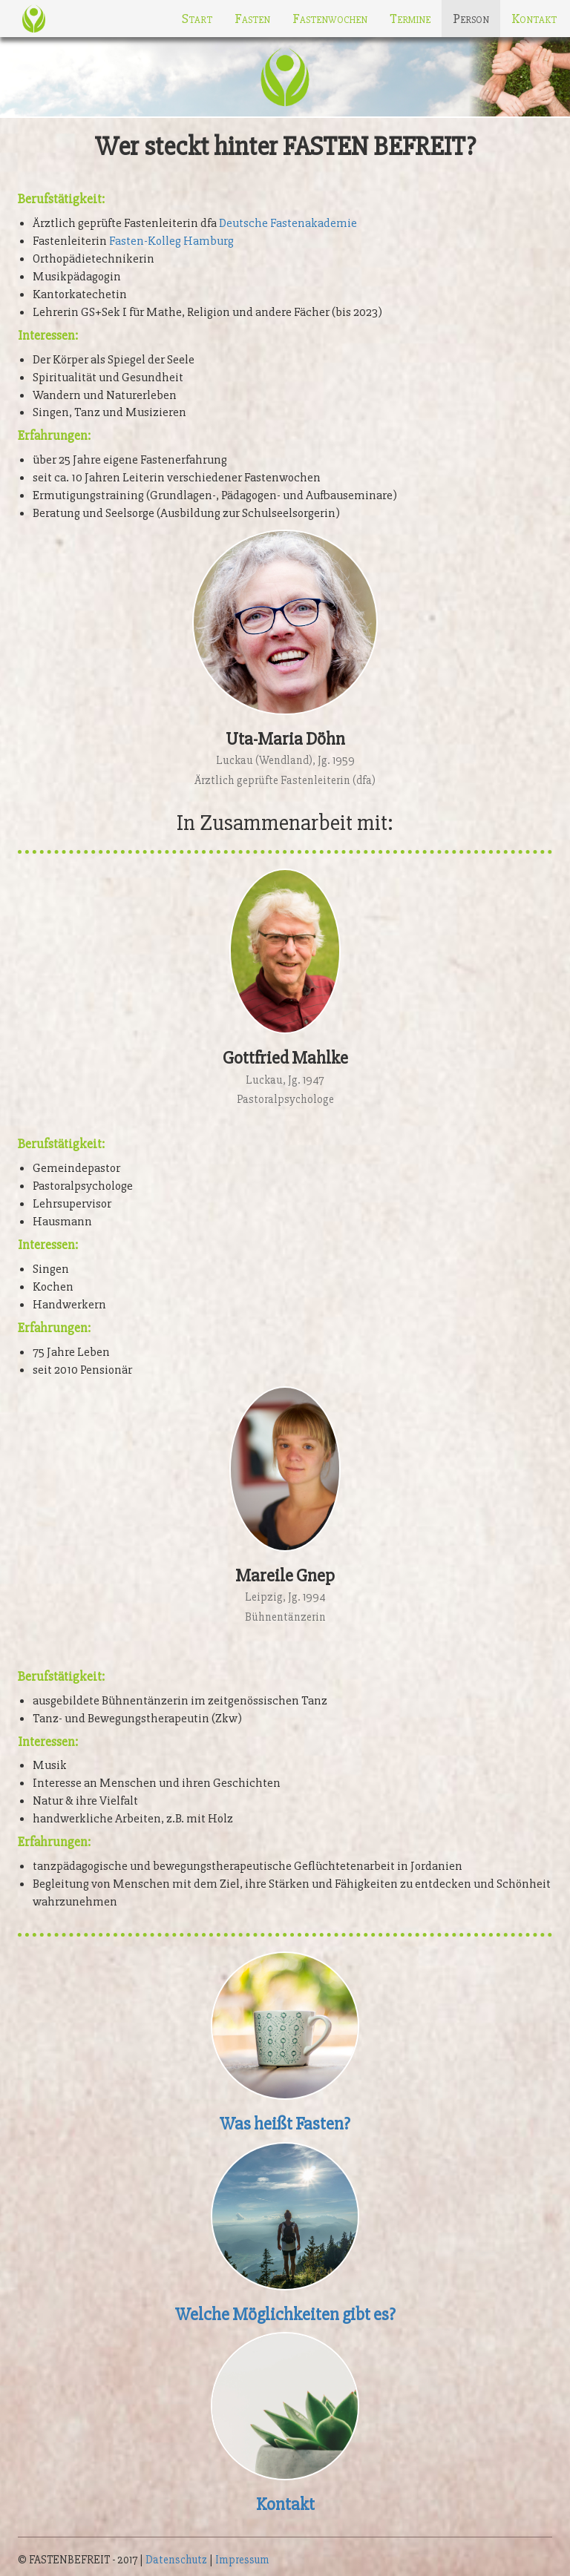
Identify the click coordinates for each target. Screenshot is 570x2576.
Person (471, 18)
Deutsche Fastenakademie (288, 223)
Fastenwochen (329, 18)
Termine (410, 18)
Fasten (252, 18)
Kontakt (534, 18)
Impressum (242, 2559)
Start (197, 18)
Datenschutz (176, 2559)
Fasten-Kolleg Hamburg (171, 240)
